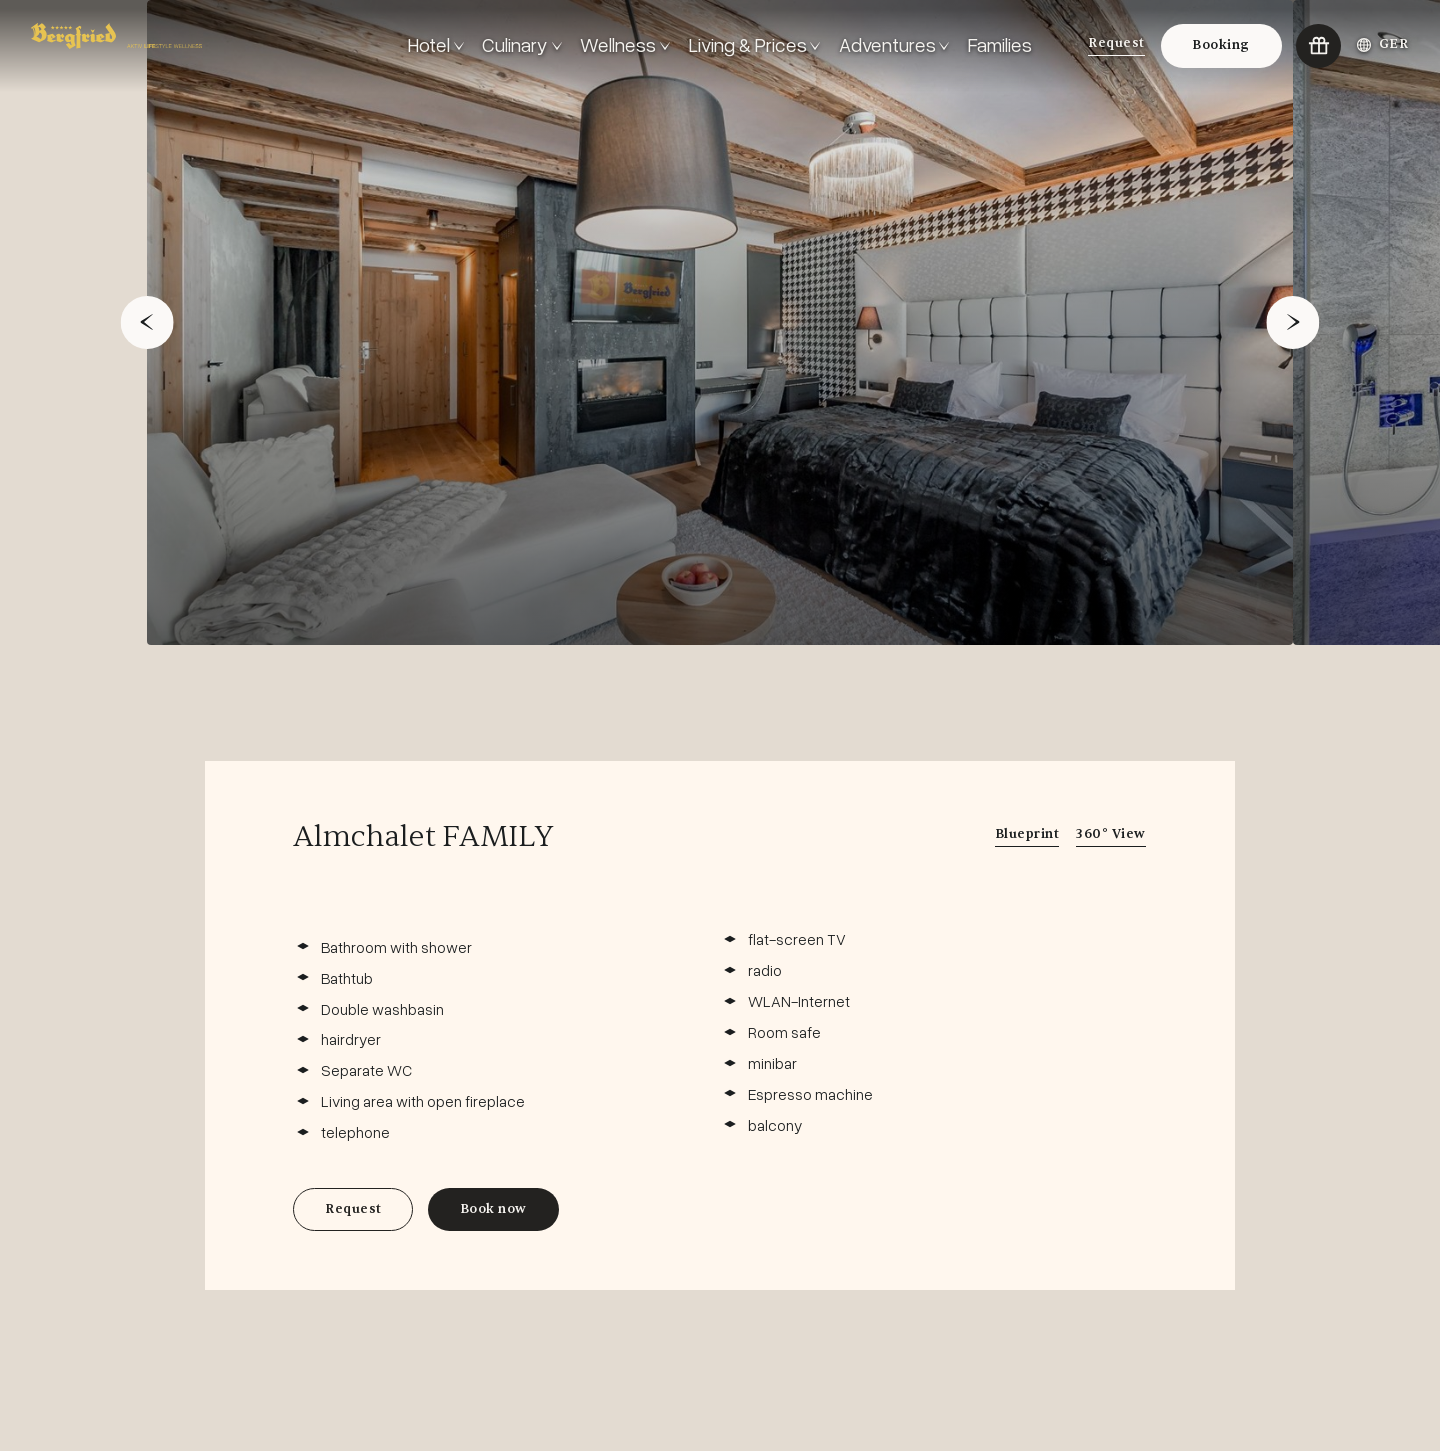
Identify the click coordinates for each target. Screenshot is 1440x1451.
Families (1000, 44)
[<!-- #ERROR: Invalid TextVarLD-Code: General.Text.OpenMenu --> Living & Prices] (755, 45)
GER (1383, 44)
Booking (1221, 45)
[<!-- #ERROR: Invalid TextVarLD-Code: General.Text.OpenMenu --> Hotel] (436, 45)
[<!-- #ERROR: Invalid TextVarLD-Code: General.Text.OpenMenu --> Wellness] (625, 45)
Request (1116, 43)
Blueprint (1027, 834)
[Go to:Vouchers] (1318, 46)
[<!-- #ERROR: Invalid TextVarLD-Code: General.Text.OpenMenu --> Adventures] (894, 45)
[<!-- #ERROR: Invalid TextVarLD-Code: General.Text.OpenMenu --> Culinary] (522, 45)
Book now (493, 1209)
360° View (1111, 834)
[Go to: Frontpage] (212, 45)
